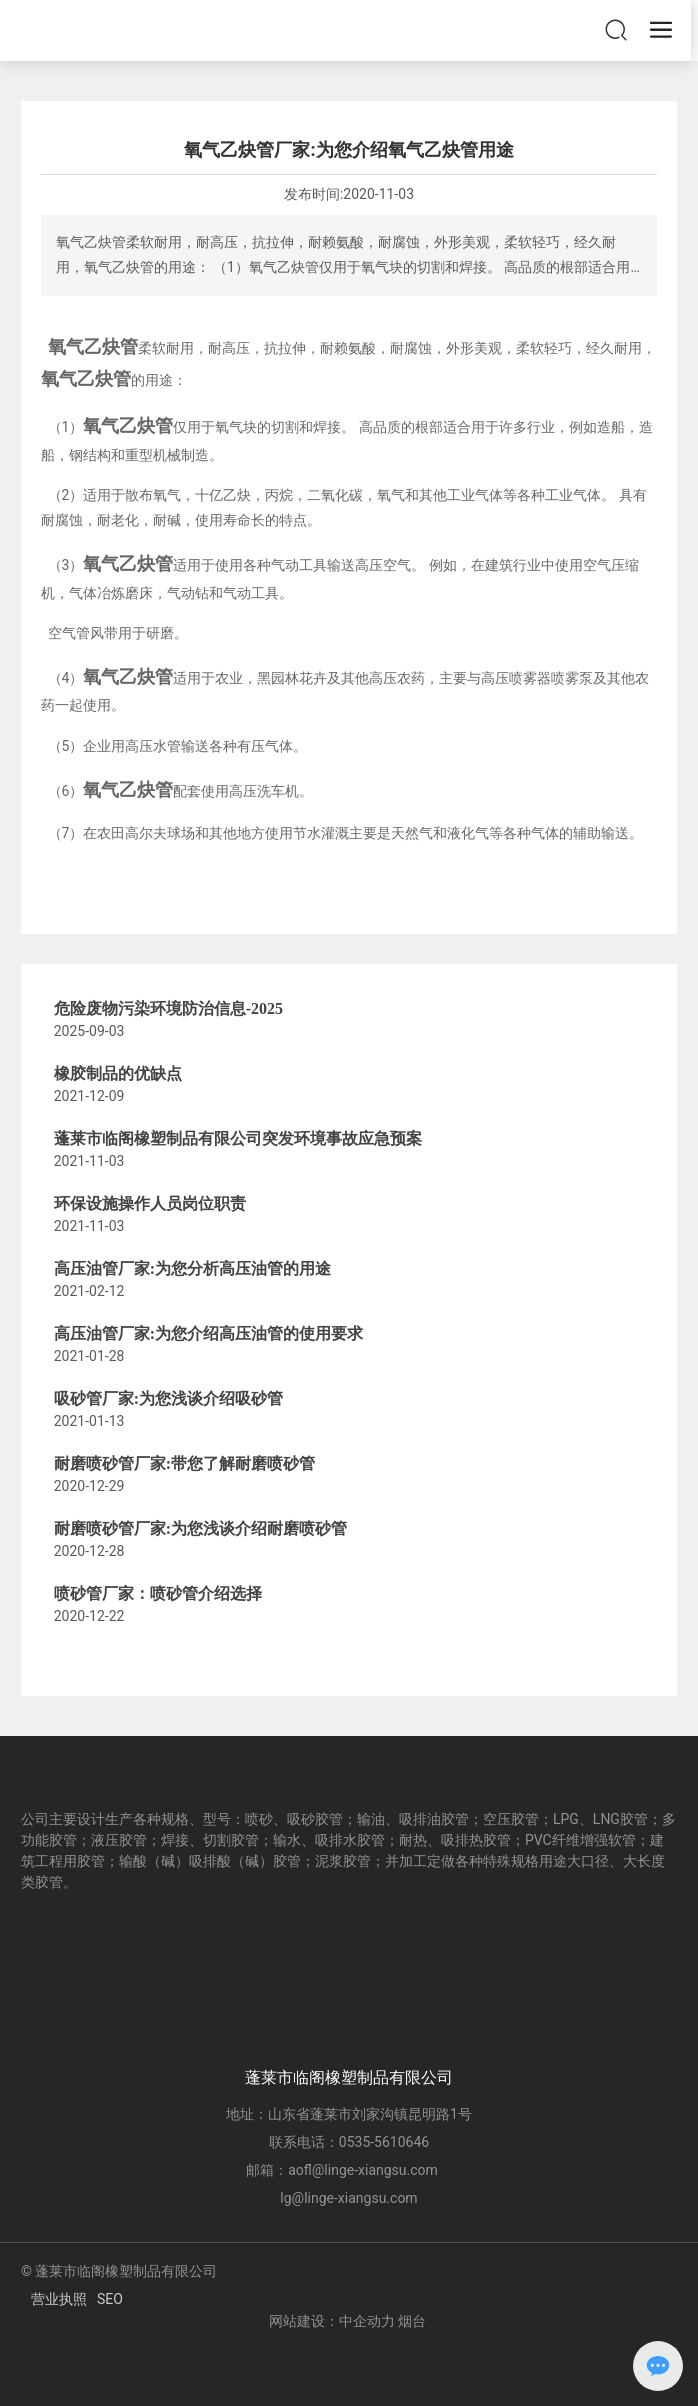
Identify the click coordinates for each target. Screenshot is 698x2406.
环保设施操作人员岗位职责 (150, 1203)
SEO (110, 2299)
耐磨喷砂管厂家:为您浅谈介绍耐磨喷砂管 (200, 1528)
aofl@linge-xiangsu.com (363, 2170)
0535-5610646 (384, 2142)
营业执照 (59, 2299)
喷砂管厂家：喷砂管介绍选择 (158, 1593)
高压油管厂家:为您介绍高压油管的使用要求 (208, 1333)
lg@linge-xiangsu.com (348, 2198)
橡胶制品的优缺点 (118, 1073)
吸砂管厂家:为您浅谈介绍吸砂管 (168, 1398)
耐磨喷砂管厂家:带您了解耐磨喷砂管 (184, 1463)
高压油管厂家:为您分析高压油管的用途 (192, 1268)
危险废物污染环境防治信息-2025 (168, 1008)
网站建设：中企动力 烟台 (347, 2321)
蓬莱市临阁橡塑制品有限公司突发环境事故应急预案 (238, 1138)
